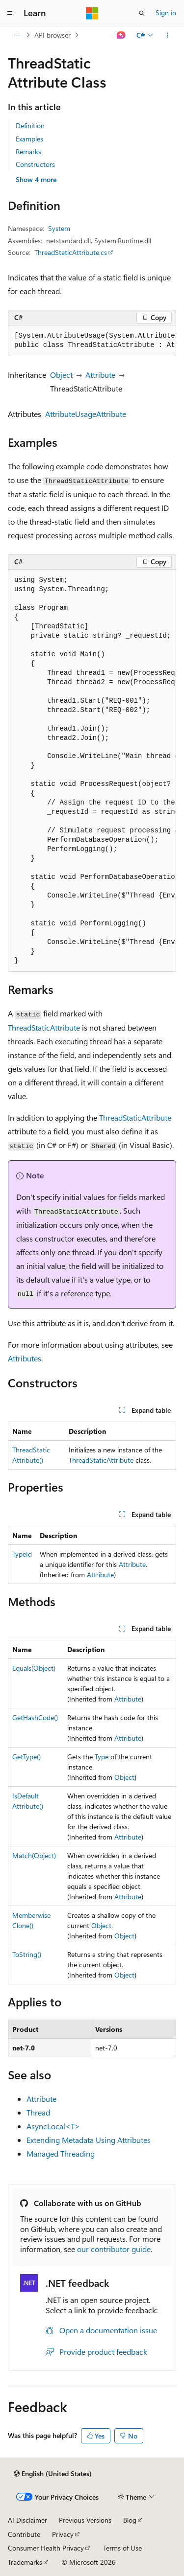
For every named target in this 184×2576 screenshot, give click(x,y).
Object (61, 374)
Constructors (35, 164)
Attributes (24, 1358)
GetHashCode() (35, 1717)
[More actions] (167, 35)
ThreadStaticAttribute (44, 1027)
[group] (92, 340)
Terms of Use (122, 2548)
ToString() (26, 1954)
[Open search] (142, 13)
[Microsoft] (92, 13)
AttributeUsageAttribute (85, 414)
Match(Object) (34, 1855)
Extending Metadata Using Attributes (88, 2140)
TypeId (22, 1554)
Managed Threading (60, 2153)
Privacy (63, 2534)
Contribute (24, 2534)
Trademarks (25, 2562)
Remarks (28, 151)
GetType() (26, 1756)
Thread (38, 2112)
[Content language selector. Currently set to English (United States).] (53, 2474)
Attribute (100, 374)
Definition (30, 125)
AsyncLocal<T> (53, 2126)
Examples (29, 138)
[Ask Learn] (121, 35)
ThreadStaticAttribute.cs (70, 252)
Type (101, 1756)
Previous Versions (85, 2520)
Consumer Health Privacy (46, 2548)
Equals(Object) (33, 1668)
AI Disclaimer (27, 2520)
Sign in (166, 12)
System (59, 228)
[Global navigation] (10, 13)
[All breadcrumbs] (16, 35)
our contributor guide (114, 2249)
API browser (52, 35)
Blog (129, 2520)
